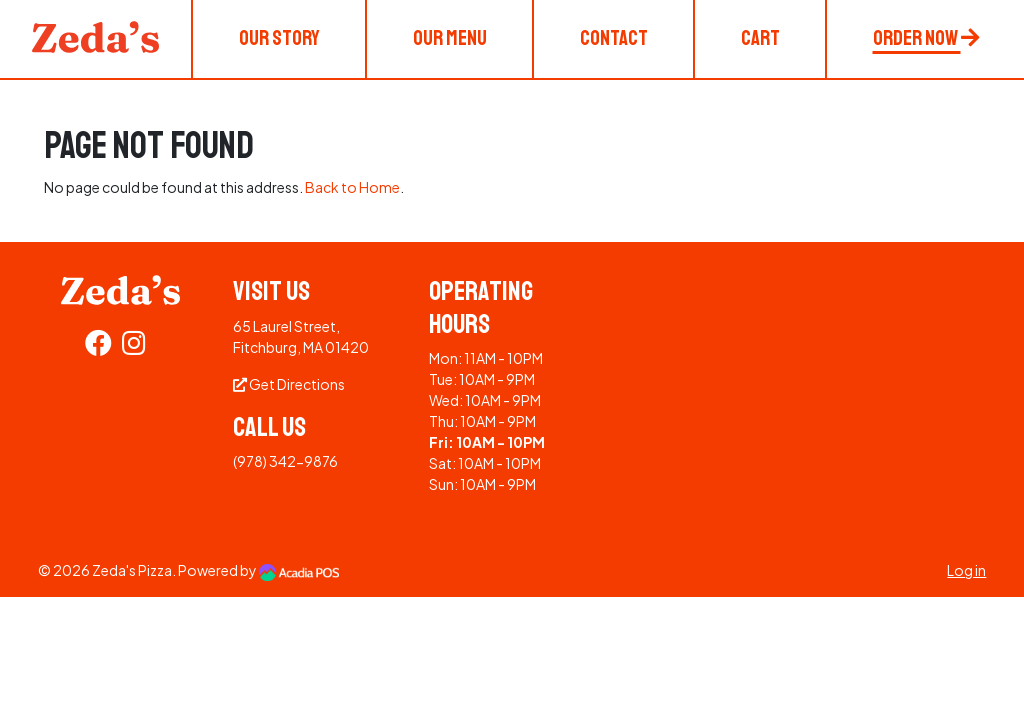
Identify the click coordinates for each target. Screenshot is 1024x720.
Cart (760, 38)
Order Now (926, 38)
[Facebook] (98, 347)
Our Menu (450, 38)
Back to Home (352, 187)
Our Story (279, 38)
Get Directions (289, 384)
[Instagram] (134, 347)
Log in (966, 570)
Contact (614, 38)
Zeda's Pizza (132, 570)
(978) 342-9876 (285, 461)
